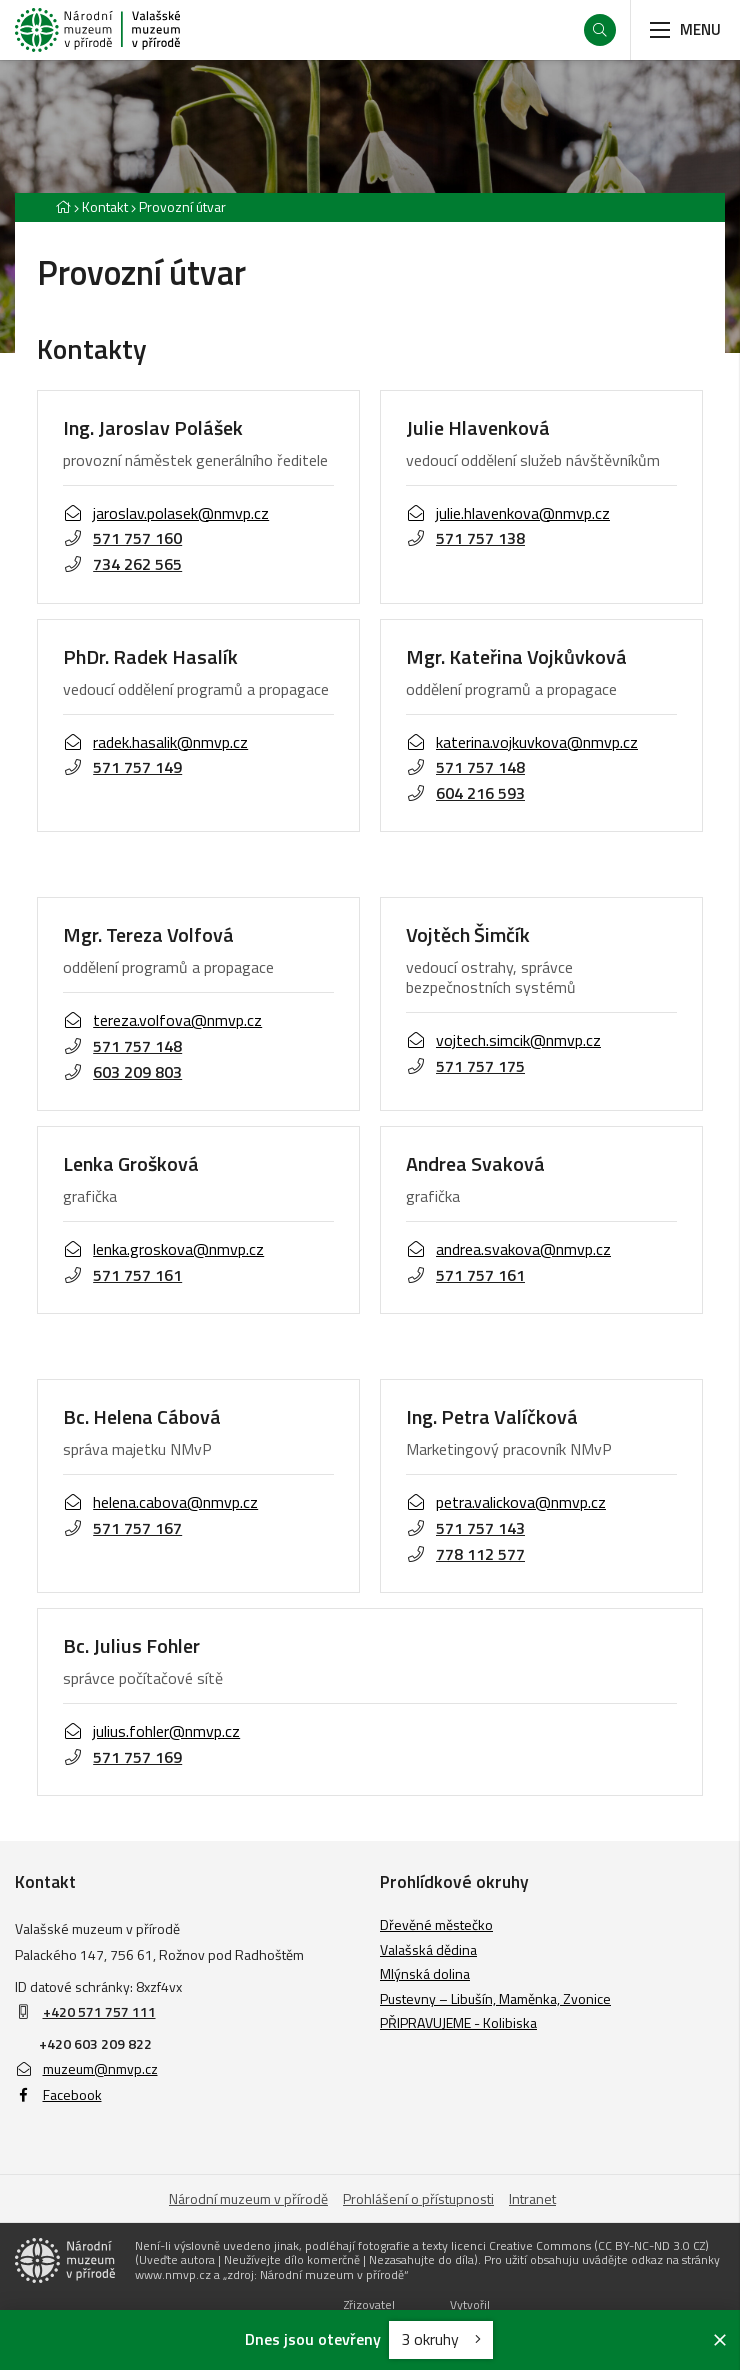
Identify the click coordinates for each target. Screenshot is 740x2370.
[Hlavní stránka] (63, 206)
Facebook (58, 2094)
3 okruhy (441, 2339)
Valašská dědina (428, 1949)
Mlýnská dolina (425, 1973)
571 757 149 (122, 767)
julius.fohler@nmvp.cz (151, 1731)
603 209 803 (122, 1072)
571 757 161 (122, 1275)
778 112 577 (465, 1554)
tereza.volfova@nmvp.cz (162, 1020)
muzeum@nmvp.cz (86, 2068)
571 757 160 (122, 538)
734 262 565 (122, 564)
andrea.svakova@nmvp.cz (508, 1249)
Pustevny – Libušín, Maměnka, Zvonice (495, 1998)
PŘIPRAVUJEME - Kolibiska (458, 2022)
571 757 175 (465, 1066)
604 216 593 (465, 793)
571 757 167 (122, 1528)
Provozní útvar (182, 206)
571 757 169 (122, 1757)
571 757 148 (465, 767)
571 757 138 (465, 538)
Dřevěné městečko (436, 1924)
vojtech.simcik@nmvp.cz (503, 1040)
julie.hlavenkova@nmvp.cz (508, 513)
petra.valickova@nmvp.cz (506, 1502)
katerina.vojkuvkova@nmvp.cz (522, 742)
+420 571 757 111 (99, 2011)
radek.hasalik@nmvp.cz (155, 742)
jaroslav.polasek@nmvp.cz (166, 513)
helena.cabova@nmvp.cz (160, 1502)
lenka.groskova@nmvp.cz (163, 1249)
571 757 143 (465, 1528)
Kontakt (105, 206)
